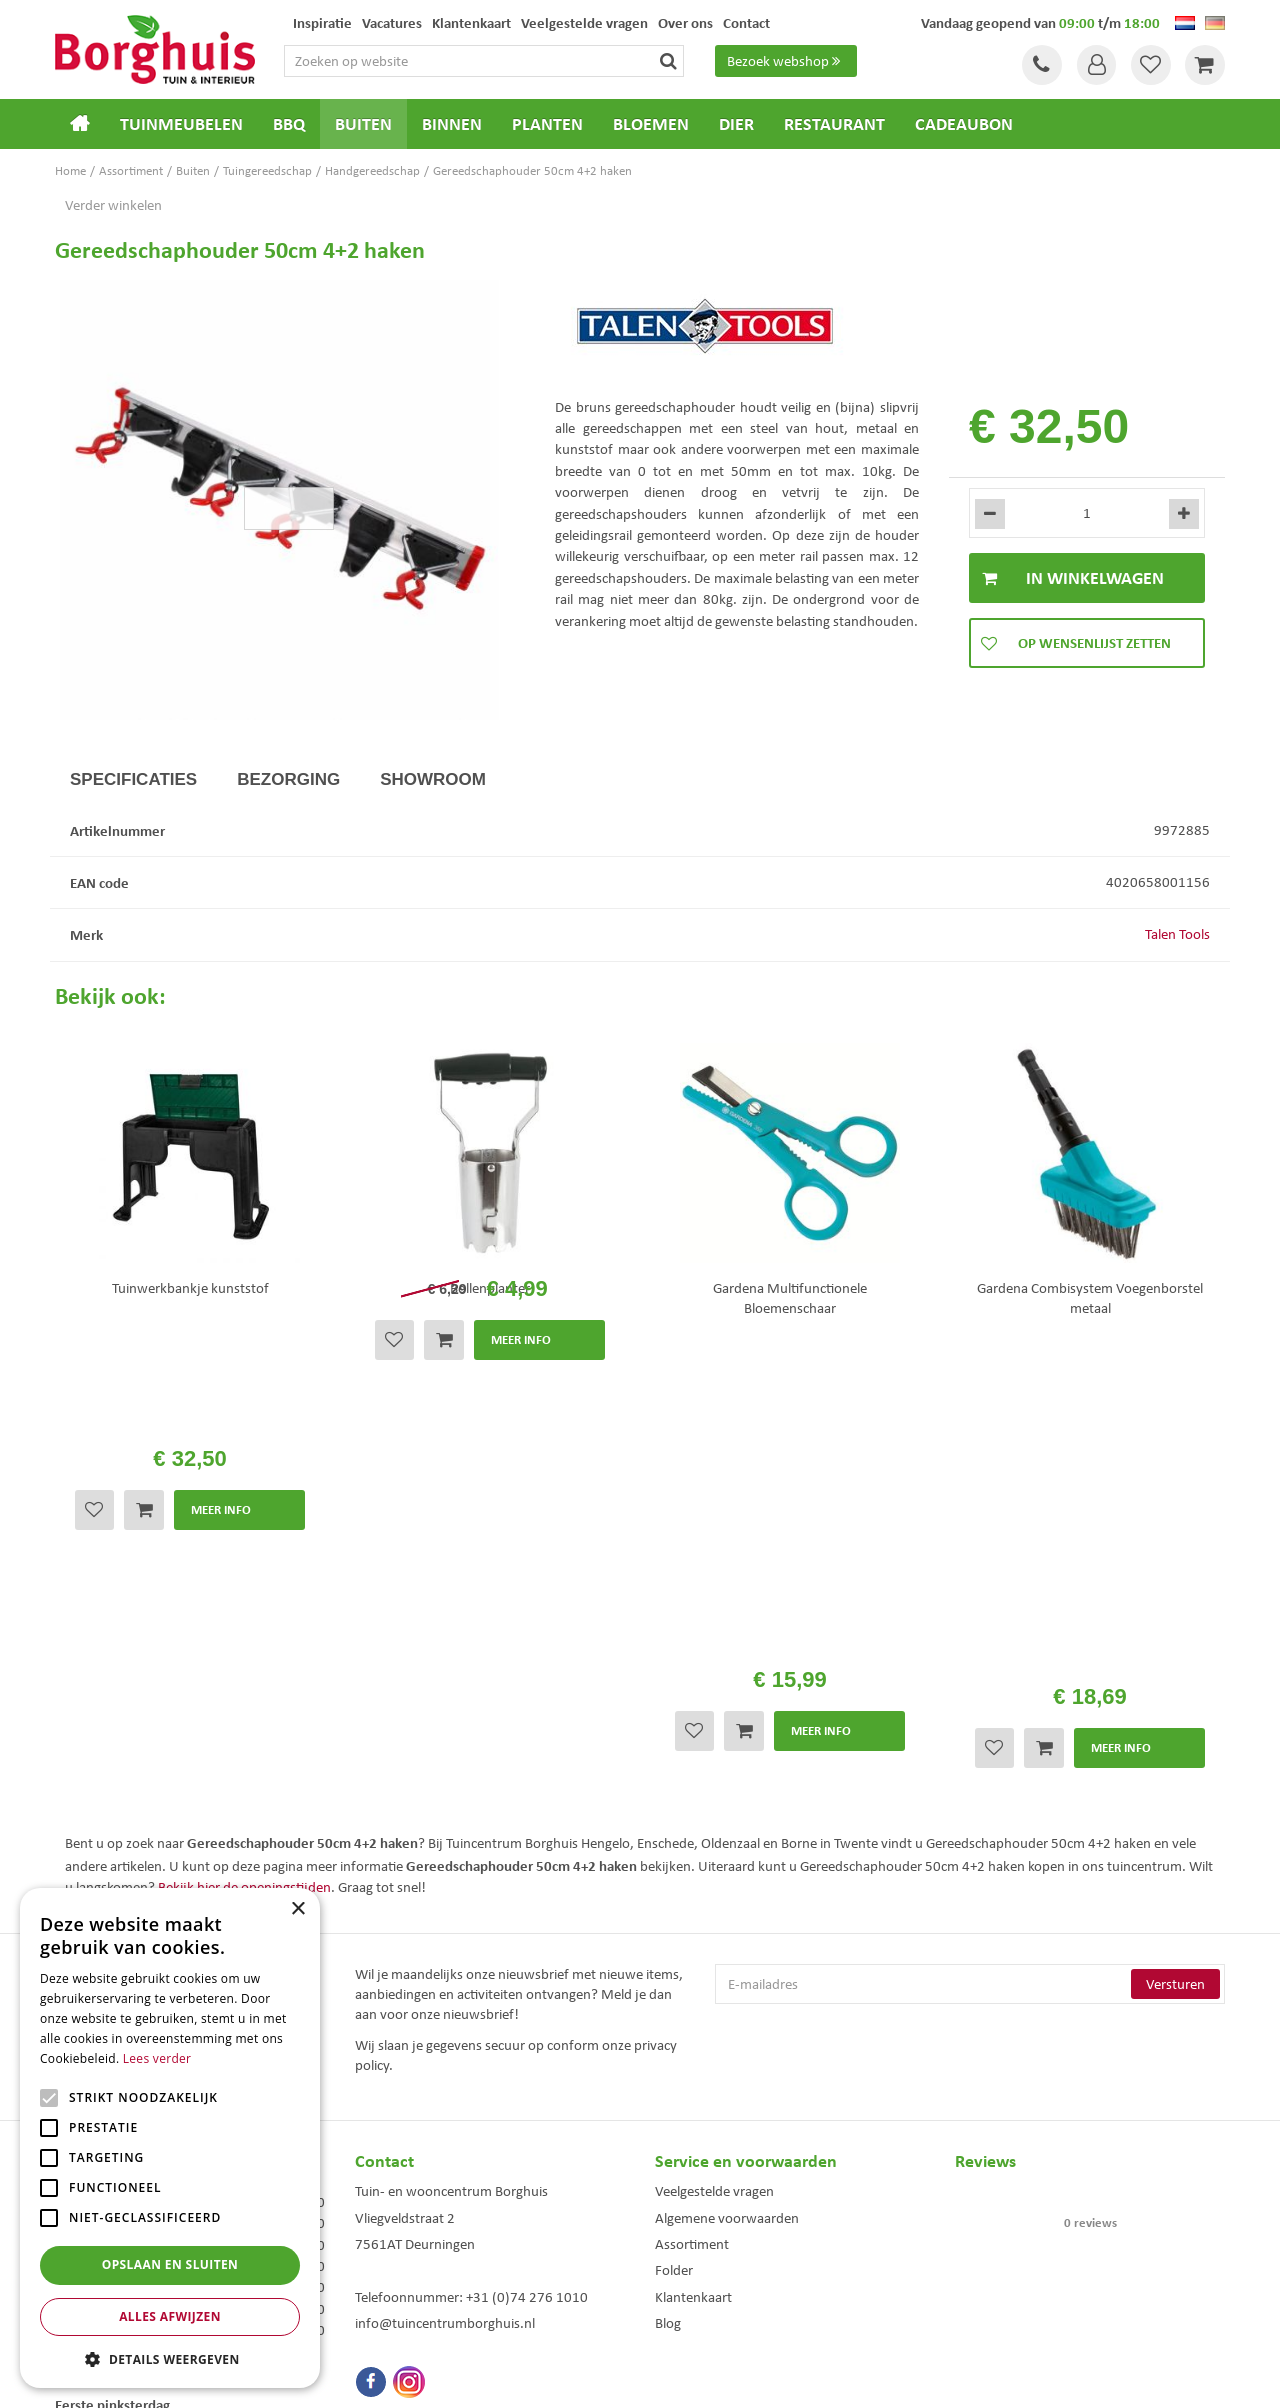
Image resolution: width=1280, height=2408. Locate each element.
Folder (674, 1916)
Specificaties (133, 779)
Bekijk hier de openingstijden (244, 1533)
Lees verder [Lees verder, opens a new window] (157, 2058)
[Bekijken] (1205, 65)
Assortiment (692, 1890)
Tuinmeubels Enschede (410, 2233)
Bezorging (288, 779)
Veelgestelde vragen (714, 1837)
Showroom (433, 779)
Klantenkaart (693, 1943)
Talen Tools (1177, 934)
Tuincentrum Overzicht (753, 2376)
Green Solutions (645, 2376)
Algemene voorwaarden (727, 1864)
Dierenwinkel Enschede (711, 2233)
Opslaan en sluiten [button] (170, 2264)
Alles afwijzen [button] (170, 2316)
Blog (668, 1969)
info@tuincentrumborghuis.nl (445, 1969)
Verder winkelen (113, 205)
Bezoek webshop (786, 61)
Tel (1040, 65)
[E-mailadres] (970, 1630)
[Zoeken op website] (493, 61)
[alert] (170, 2138)
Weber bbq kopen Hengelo (719, 2254)
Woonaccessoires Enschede (421, 2275)
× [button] (297, 1909)
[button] (170, 2358)
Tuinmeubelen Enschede (414, 2254)
